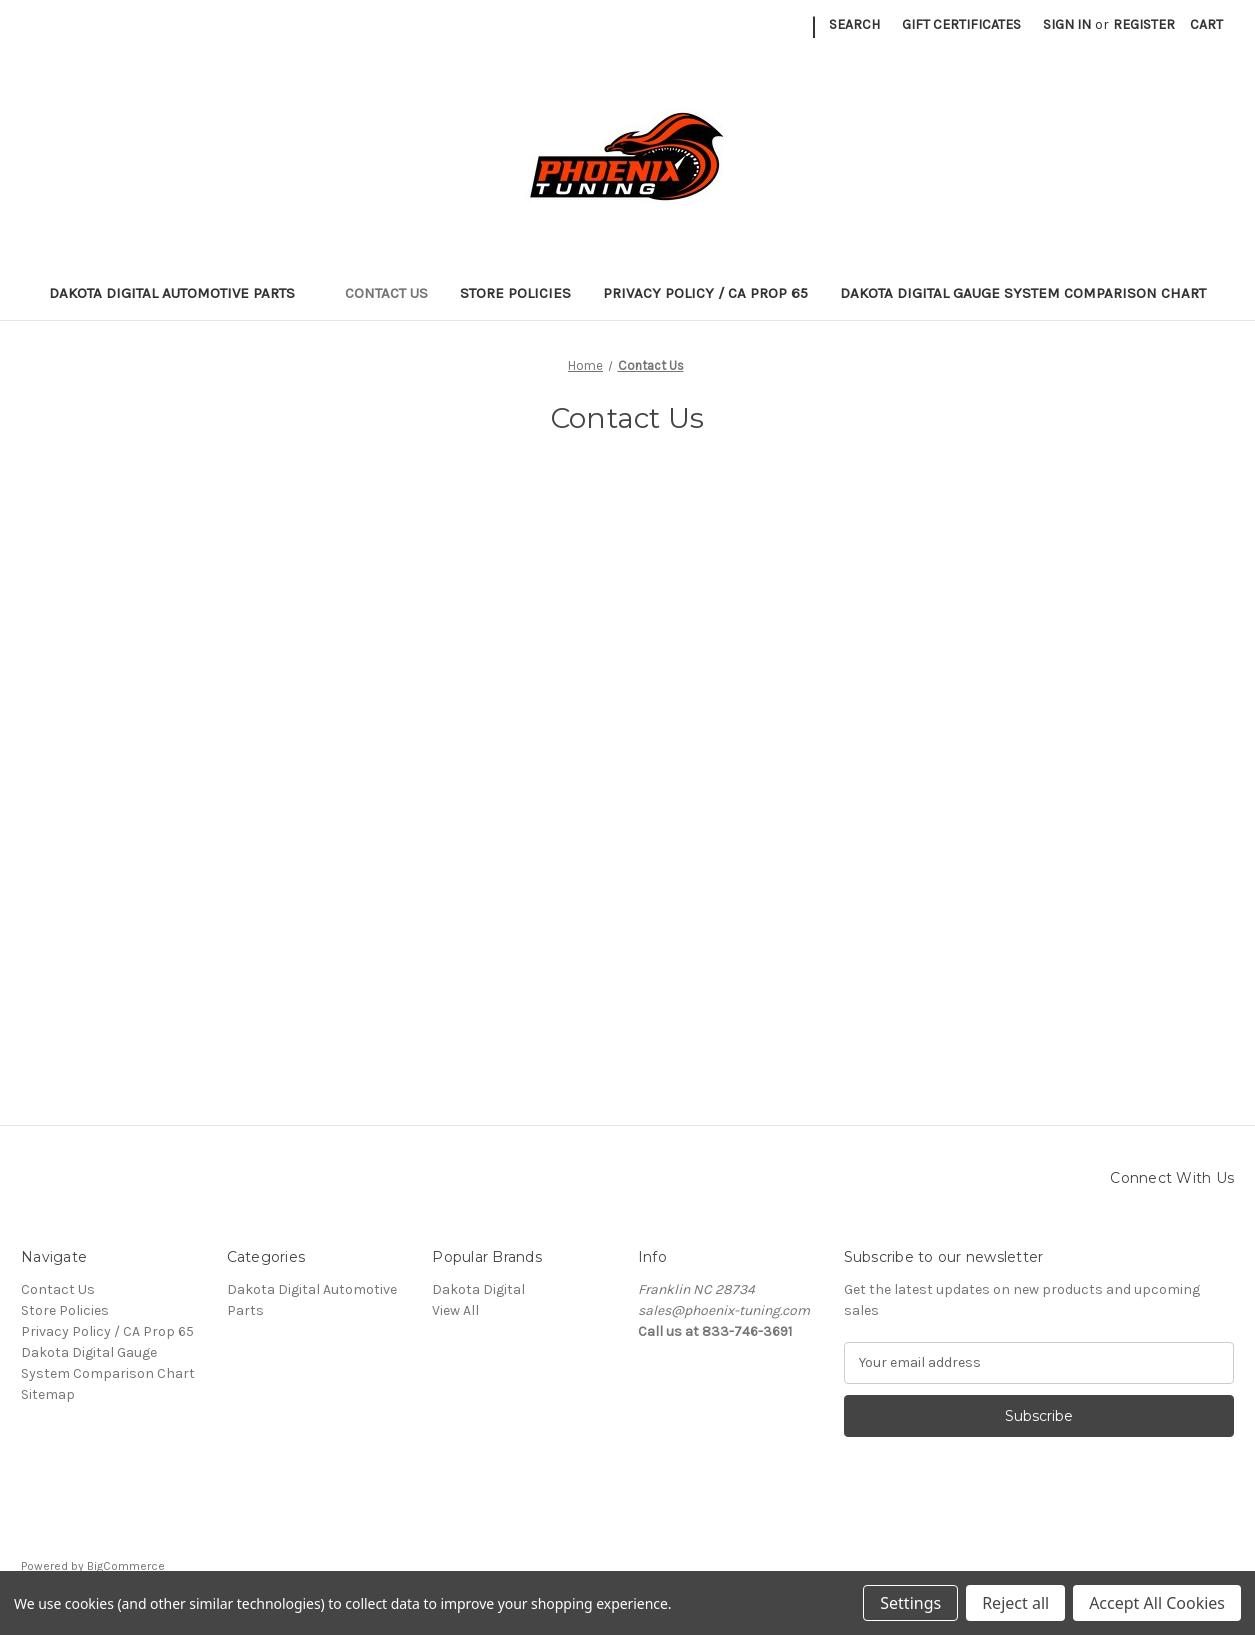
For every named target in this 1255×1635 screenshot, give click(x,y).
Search (854, 24)
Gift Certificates (961, 24)
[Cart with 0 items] (1206, 24)
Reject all (1015, 1603)
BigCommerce (126, 1566)
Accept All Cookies (1157, 1603)
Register (1144, 24)
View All (455, 1310)
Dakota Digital (478, 1289)
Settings (910, 1603)
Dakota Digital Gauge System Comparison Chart (1023, 293)
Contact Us (386, 293)
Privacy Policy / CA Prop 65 (705, 293)
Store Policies (515, 293)
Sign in (1067, 24)
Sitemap (48, 1394)
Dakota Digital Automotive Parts (181, 293)
